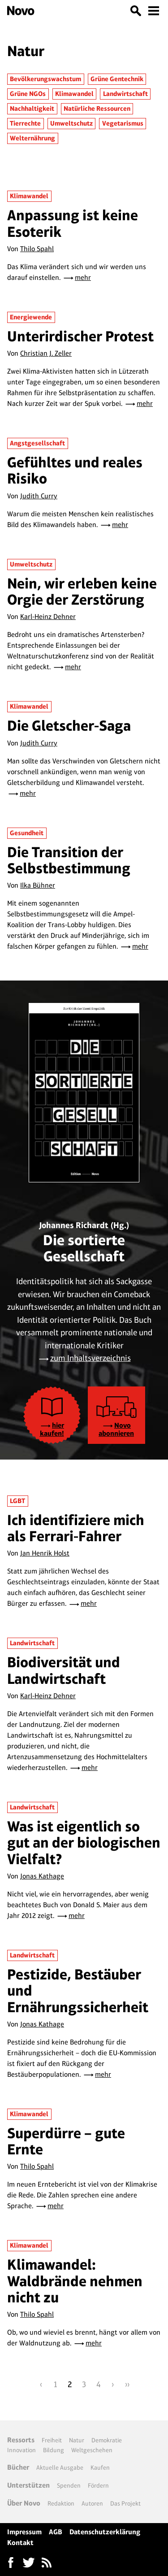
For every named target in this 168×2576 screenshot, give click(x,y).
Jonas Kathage (42, 1876)
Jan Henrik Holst (44, 1553)
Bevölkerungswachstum (45, 79)
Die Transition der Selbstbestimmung (68, 860)
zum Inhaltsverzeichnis (90, 1358)
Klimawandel (74, 94)
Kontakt (20, 2542)
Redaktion (60, 2503)
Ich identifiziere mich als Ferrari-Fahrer (75, 1528)
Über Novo (23, 2503)
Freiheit (52, 2440)
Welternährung (32, 138)
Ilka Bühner (37, 885)
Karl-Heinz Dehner (48, 616)
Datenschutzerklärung (104, 2532)
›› (127, 2384)
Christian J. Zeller (46, 353)
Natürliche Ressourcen (97, 109)
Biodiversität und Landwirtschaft (63, 1670)
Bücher (18, 2467)
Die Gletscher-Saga (69, 725)
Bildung (53, 2450)
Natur (76, 2440)
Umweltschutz (71, 123)
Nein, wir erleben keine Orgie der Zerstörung (82, 591)
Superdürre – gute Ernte (66, 2141)
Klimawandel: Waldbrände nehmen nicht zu (74, 2281)
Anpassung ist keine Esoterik (72, 223)
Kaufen (100, 2467)
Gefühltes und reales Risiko (74, 470)
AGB (55, 2532)
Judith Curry (38, 496)
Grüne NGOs (28, 94)
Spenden (69, 2485)
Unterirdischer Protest (80, 336)
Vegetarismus (122, 123)
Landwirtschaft (125, 94)
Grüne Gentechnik (116, 79)
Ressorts (20, 2440)
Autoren (92, 2503)
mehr (83, 277)
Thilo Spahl (37, 248)
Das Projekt (125, 2503)
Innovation (21, 2450)
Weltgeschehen (91, 2450)
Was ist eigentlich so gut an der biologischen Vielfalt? (83, 1843)
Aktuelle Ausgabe (59, 2467)
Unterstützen (28, 2485)
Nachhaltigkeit (32, 109)
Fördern (98, 2485)
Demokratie (106, 2440)
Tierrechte (25, 123)
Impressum (24, 2532)
